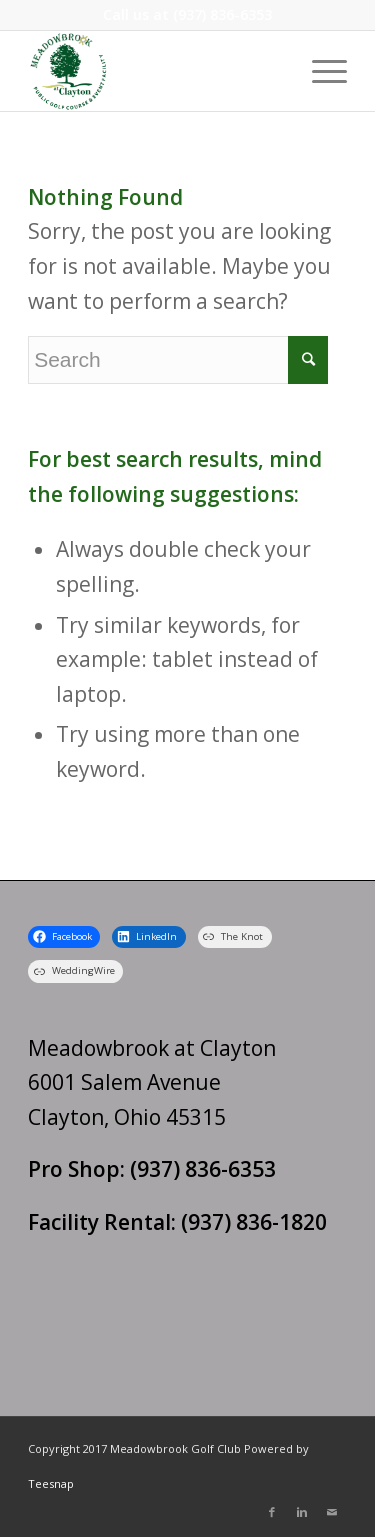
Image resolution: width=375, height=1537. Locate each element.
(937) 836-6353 (222, 14)
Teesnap (51, 1483)
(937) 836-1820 (254, 1222)
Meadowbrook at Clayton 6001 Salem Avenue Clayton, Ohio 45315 (152, 1082)
